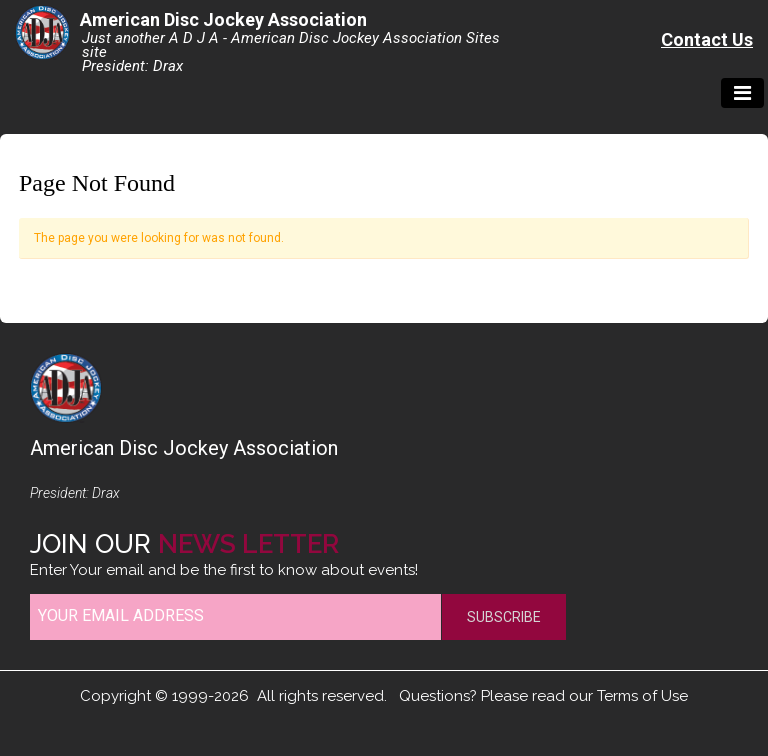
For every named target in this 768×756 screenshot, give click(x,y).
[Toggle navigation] (742, 93)
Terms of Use (642, 696)
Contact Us (707, 39)
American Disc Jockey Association (223, 19)
